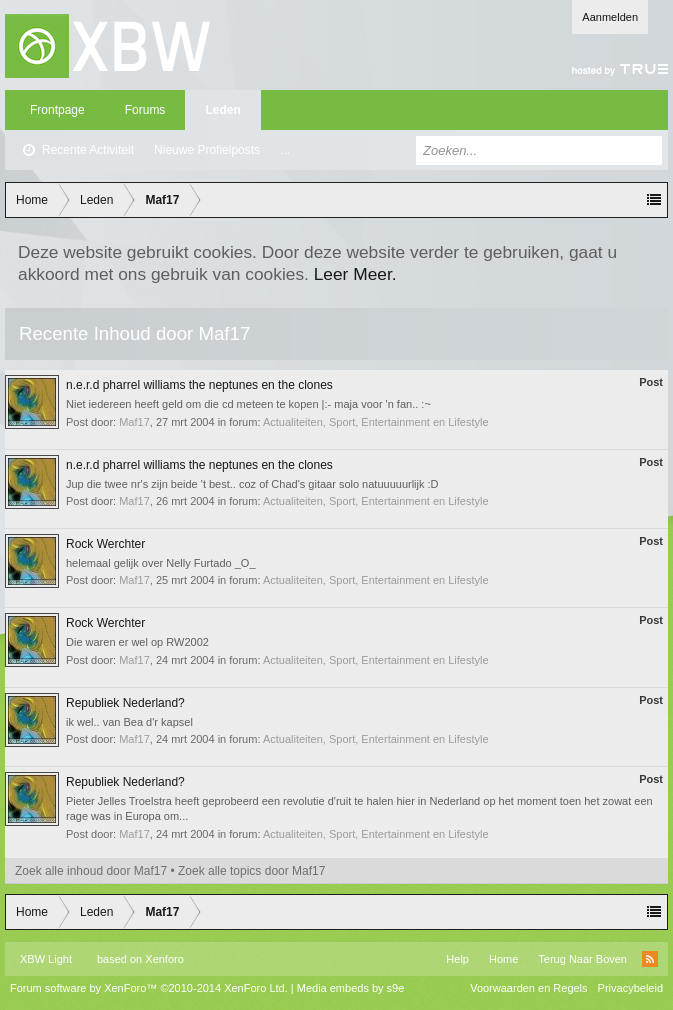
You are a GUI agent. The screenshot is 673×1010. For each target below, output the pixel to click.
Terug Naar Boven (582, 959)
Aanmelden (610, 17)
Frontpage (57, 110)
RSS (650, 959)
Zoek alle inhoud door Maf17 (91, 871)
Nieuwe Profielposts (207, 150)
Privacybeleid (630, 988)
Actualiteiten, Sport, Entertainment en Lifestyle (376, 422)
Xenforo (164, 959)
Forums (145, 110)
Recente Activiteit (88, 150)
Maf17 (134, 422)
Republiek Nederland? (125, 703)
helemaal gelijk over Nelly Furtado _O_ (161, 563)
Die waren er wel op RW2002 (137, 642)
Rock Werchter (105, 544)
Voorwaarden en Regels (528, 988)
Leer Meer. (355, 274)
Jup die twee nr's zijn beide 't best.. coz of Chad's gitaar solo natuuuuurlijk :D (252, 484)
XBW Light (46, 959)
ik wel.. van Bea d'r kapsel (129, 722)
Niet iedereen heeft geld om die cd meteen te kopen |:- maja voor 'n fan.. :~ (248, 404)
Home (503, 959)
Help (457, 959)
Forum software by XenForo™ (149, 988)
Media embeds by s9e (351, 988)
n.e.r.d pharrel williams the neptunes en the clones (199, 385)
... (285, 150)
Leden (222, 110)
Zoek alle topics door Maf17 (251, 871)
